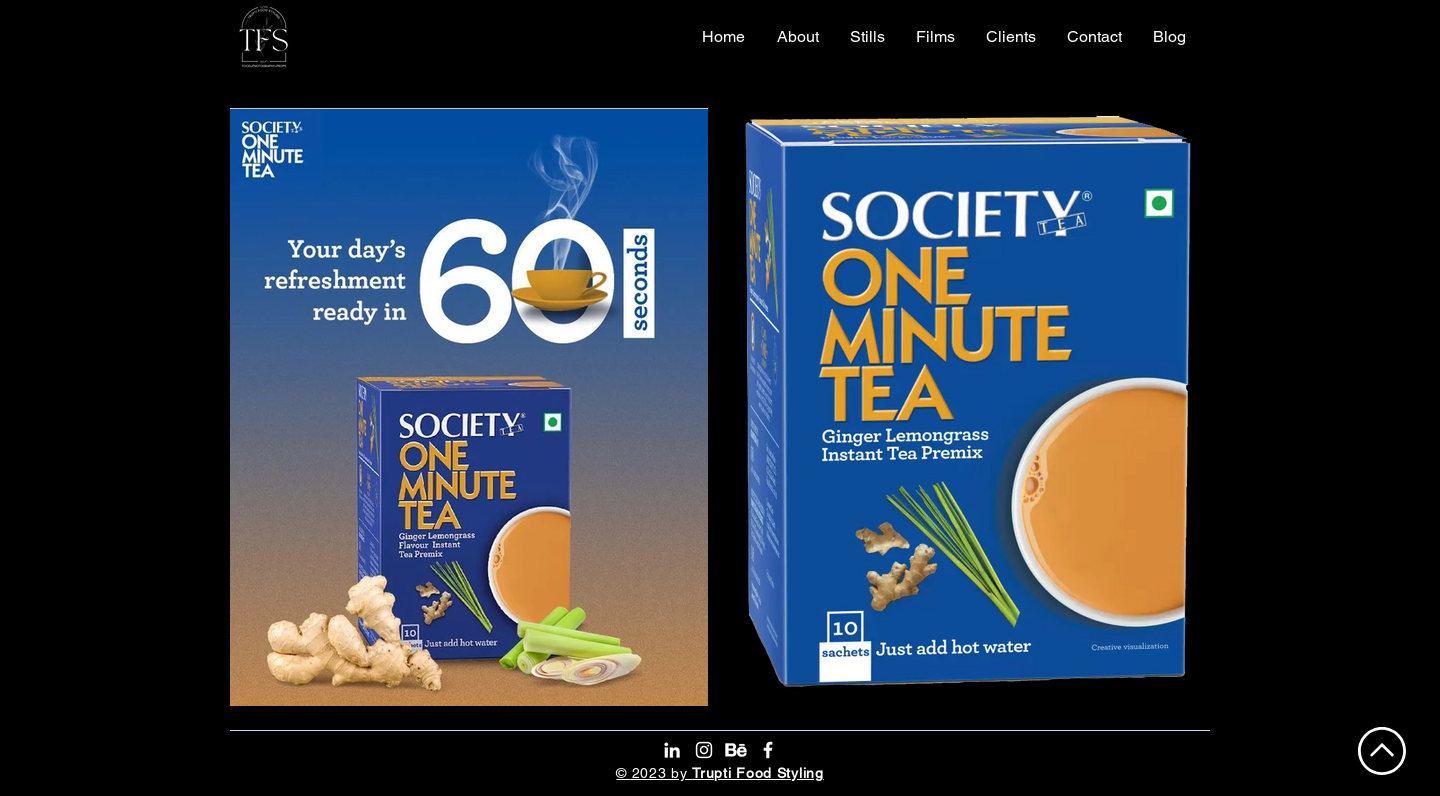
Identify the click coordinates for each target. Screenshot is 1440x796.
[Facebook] (768, 750)
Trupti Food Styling (757, 773)
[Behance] (736, 750)
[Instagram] (704, 750)
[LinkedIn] (672, 750)
